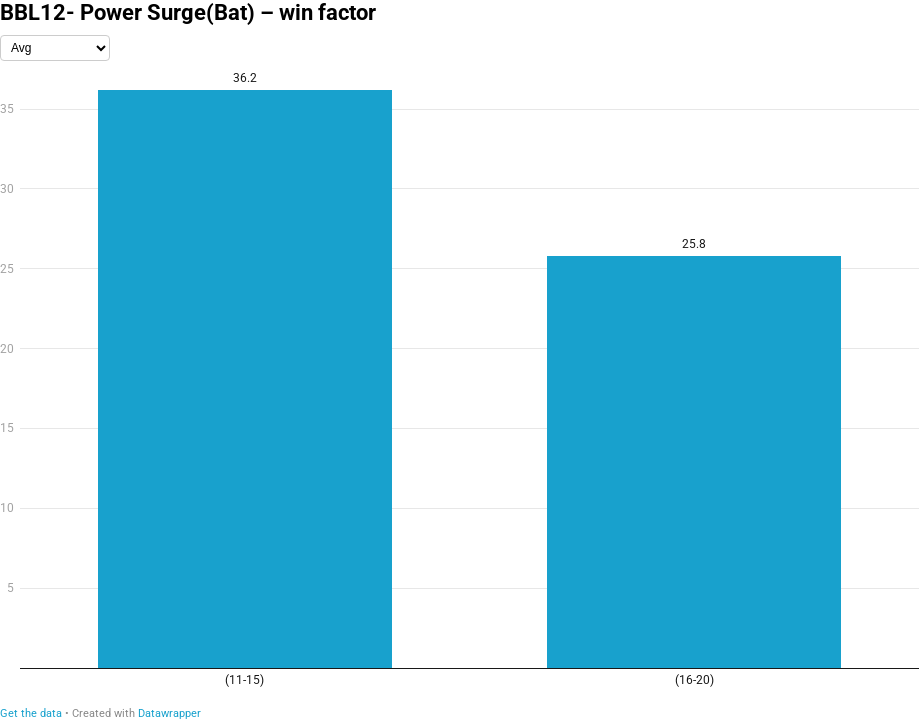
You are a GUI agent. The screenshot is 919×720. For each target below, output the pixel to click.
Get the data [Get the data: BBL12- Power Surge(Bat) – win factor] (31, 713)
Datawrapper (169, 713)
